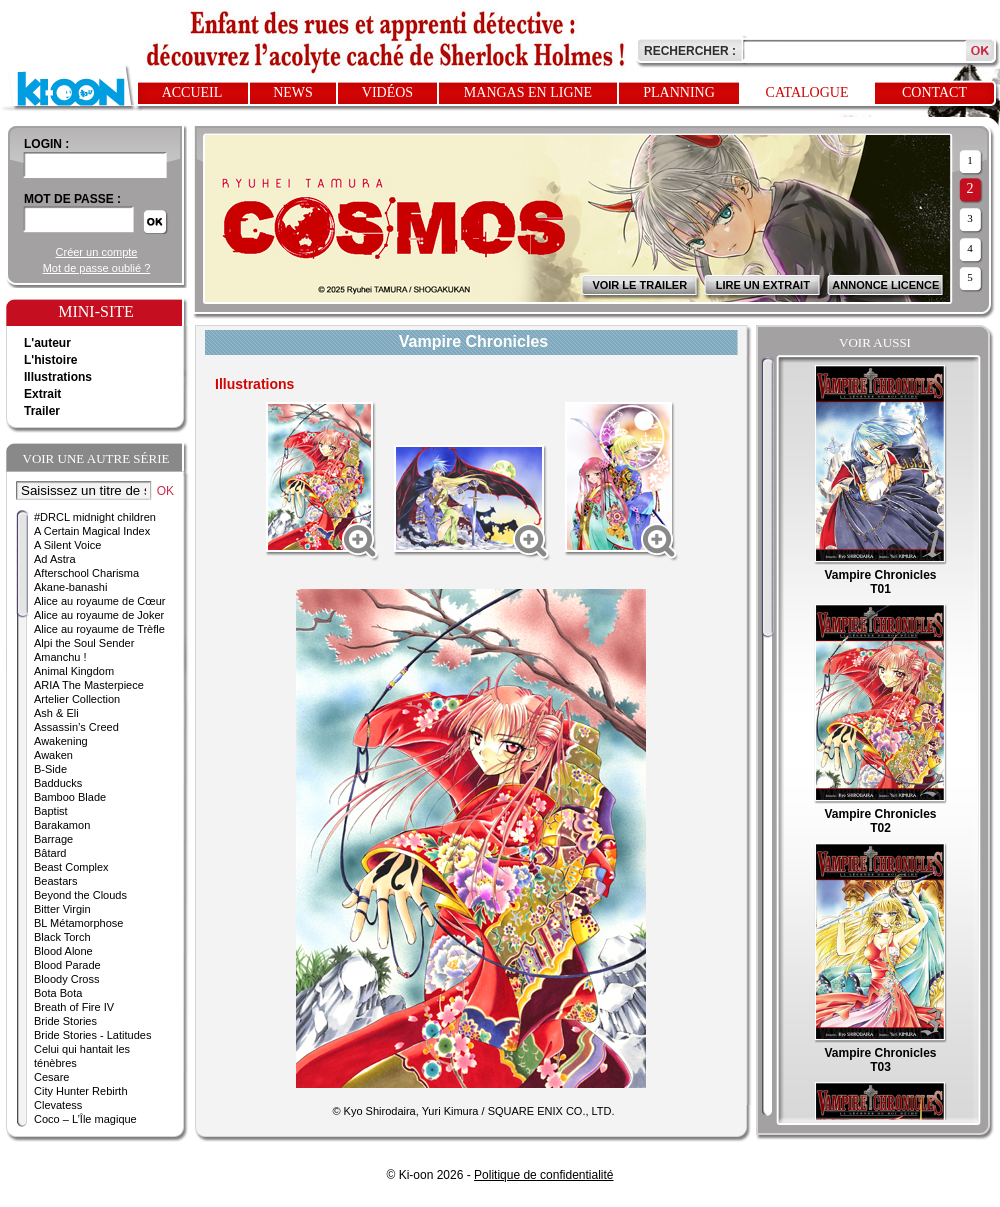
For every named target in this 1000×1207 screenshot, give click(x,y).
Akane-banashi (70, 587)
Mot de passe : (72, 199)
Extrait (42, 394)
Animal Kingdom (74, 671)
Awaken (53, 755)
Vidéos (387, 92)
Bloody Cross (66, 979)
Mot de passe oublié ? (97, 268)
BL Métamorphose (78, 923)
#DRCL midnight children (95, 517)
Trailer (42, 411)
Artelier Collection (77, 699)
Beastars (55, 881)
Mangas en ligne (528, 92)
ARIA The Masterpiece (89, 685)
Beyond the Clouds (80, 895)
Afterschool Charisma (86, 573)
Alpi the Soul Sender (84, 643)
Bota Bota (58, 993)
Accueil (192, 92)
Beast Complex (71, 867)
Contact (934, 92)
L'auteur (47, 343)
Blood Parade (67, 965)
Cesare (51, 1077)
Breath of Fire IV (74, 1007)
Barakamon (62, 825)
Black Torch (62, 937)
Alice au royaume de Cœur (99, 601)
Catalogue (807, 92)
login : (46, 144)
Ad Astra (55, 559)
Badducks (58, 783)
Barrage (53, 839)
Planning (679, 92)
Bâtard (50, 853)
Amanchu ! (60, 657)
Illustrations (58, 377)
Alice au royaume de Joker (99, 615)
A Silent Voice (67, 545)
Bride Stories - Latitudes (92, 1035)
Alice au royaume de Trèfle (99, 629)
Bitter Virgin (62, 909)
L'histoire (51, 360)
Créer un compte (97, 252)
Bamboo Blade (70, 797)
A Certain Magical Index (92, 531)
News (293, 92)
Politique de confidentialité (543, 1175)
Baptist (51, 811)
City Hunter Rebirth (81, 1091)
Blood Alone (63, 951)
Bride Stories (65, 1021)
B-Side (50, 769)
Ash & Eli (56, 713)
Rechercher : (690, 51)
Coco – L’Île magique (85, 1119)
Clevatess (58, 1105)
